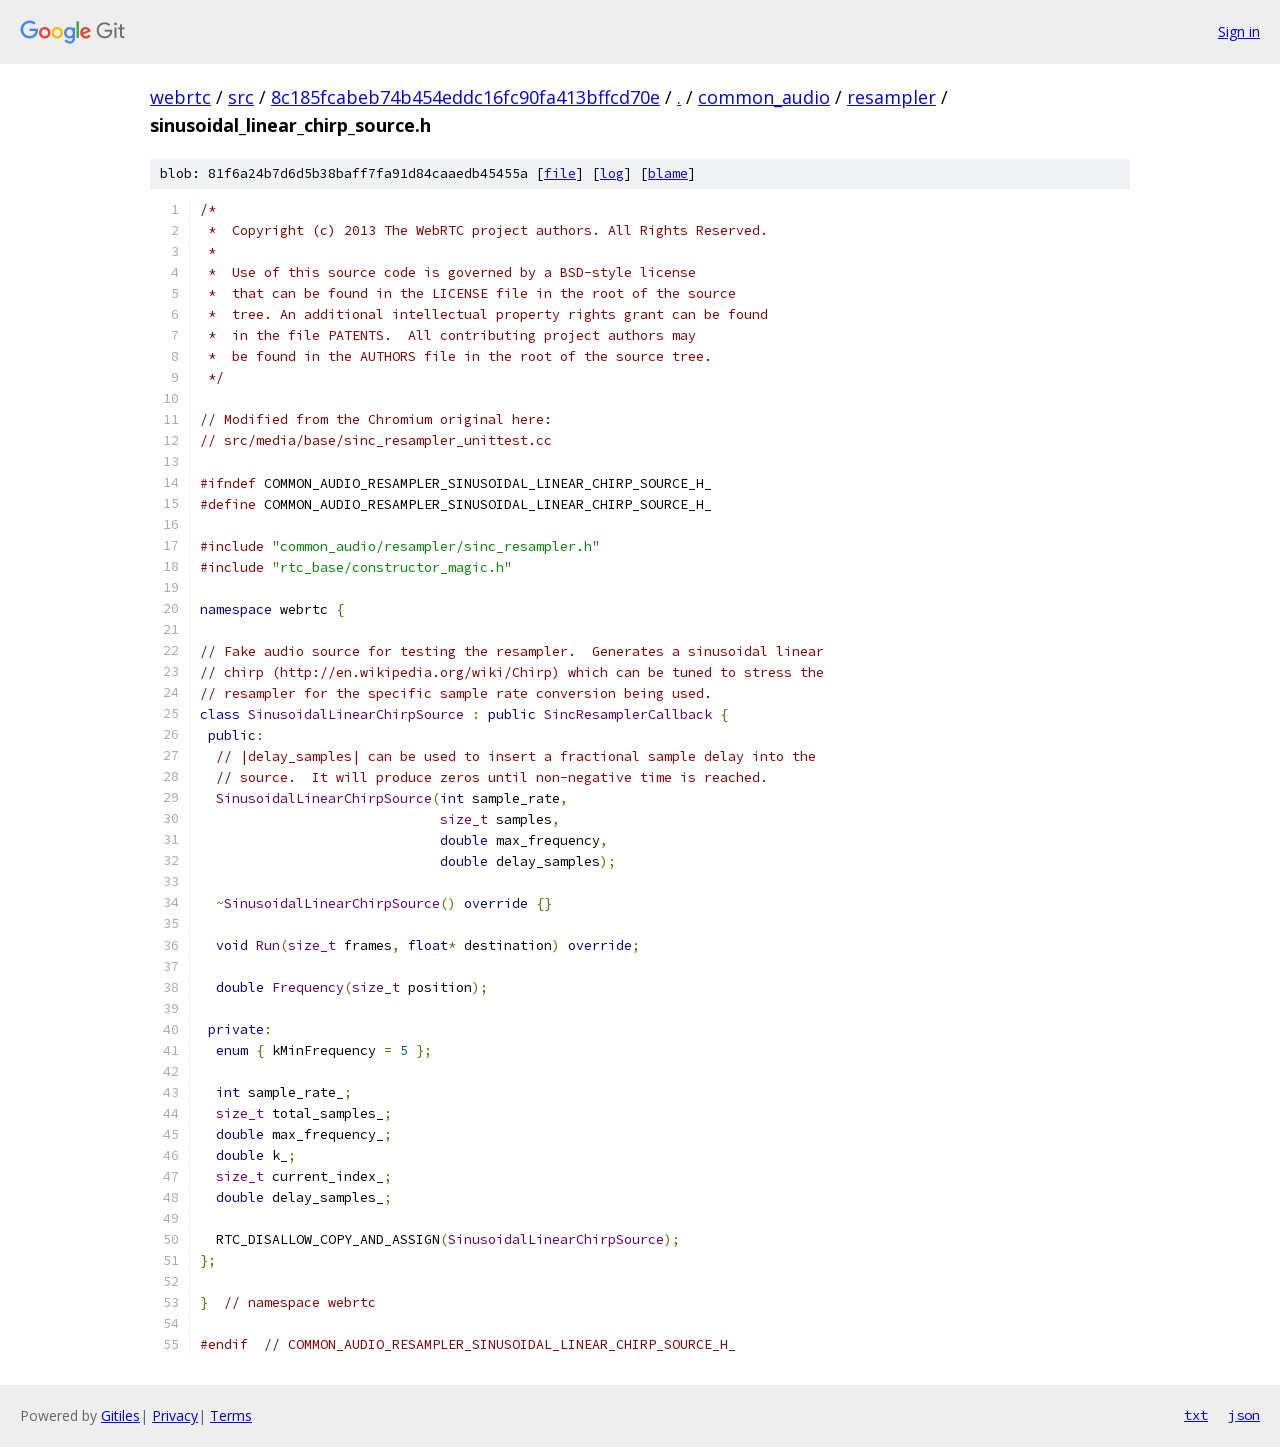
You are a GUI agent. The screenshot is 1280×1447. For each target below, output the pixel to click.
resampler (891, 97)
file (560, 173)
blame (668, 173)
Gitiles (120, 1415)
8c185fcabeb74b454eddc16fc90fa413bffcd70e (465, 97)
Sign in (1239, 31)
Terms (231, 1415)
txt (1196, 1415)
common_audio (764, 97)
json (1244, 1415)
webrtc (180, 97)
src (241, 97)
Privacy (175, 1415)
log (612, 173)
